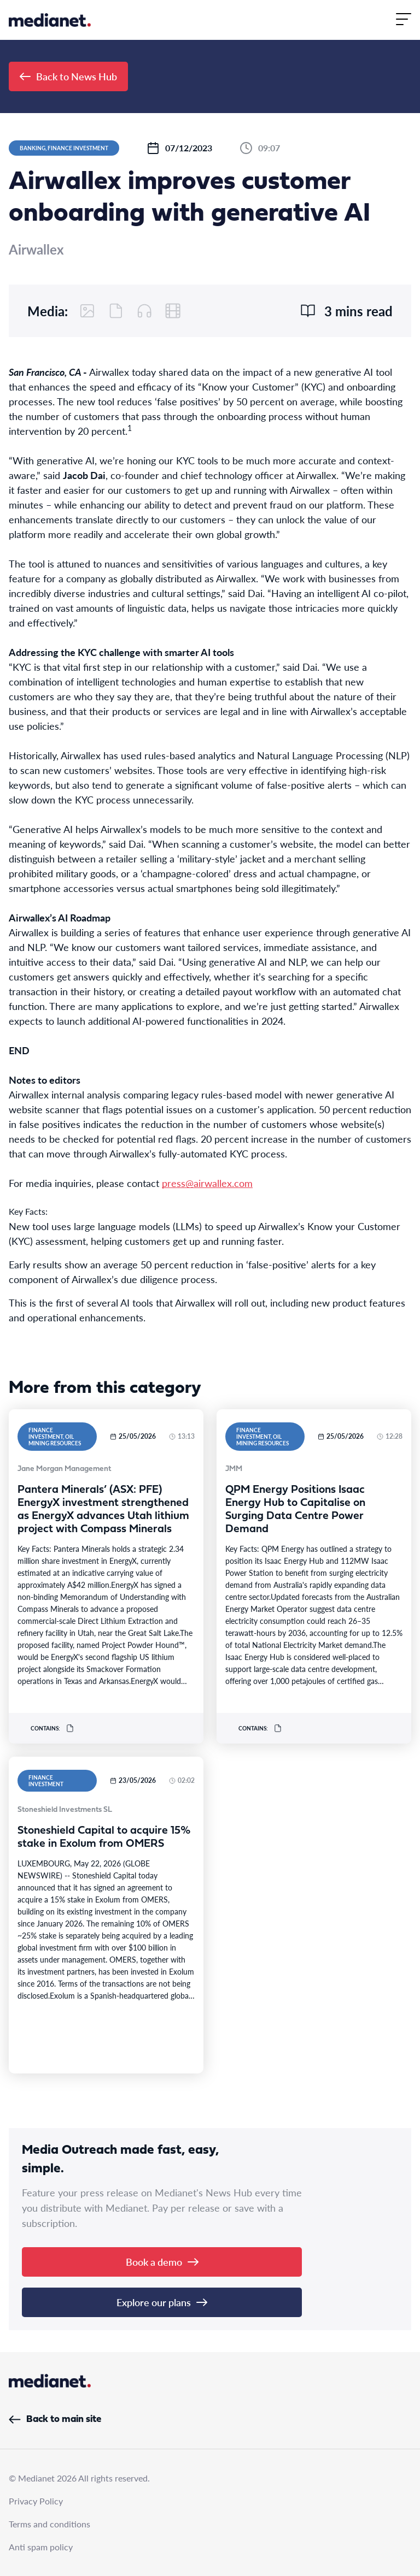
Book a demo (162, 2261)
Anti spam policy (41, 2546)
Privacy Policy (36, 2501)
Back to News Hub (68, 76)
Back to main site (55, 2419)
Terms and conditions (49, 2524)
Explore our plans (161, 2302)
